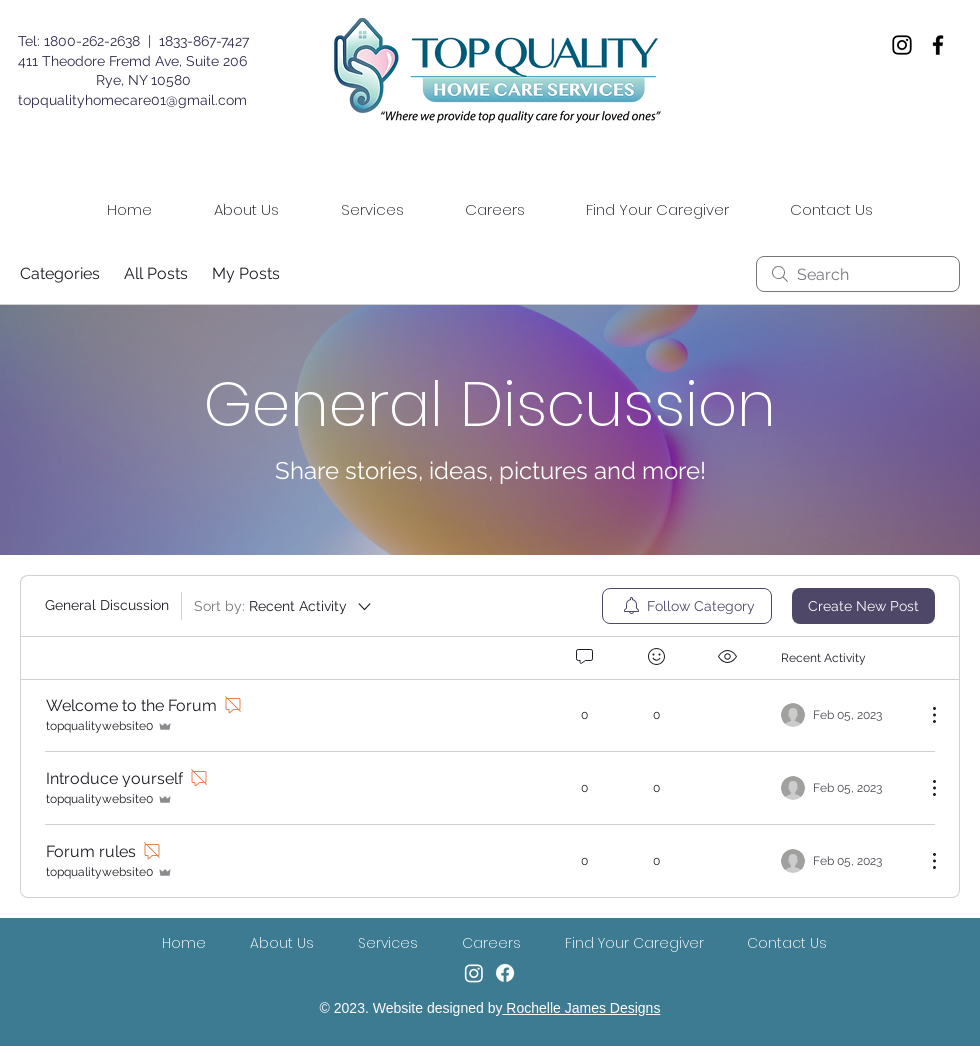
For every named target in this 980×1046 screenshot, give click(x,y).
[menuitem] (687, 606)
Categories (60, 273)
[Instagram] (902, 45)
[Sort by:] (284, 606)
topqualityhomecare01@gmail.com (132, 100)
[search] (858, 274)
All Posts (156, 273)
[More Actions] (924, 715)
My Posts (246, 273)
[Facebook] (938, 45)
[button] (372, 210)
